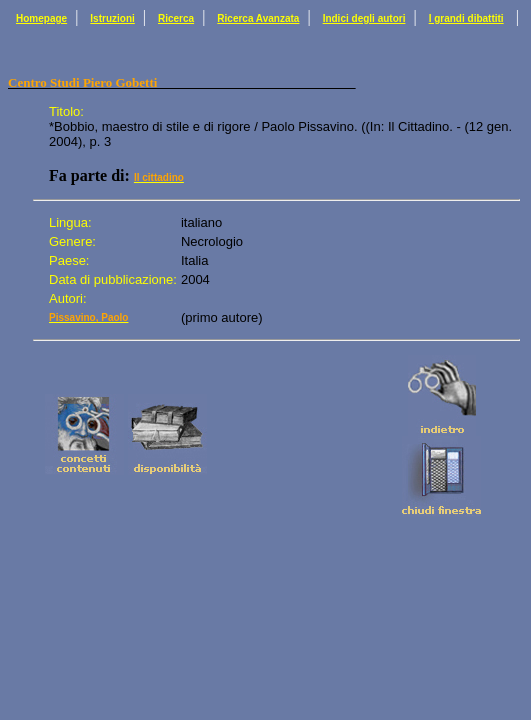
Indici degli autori (364, 18)
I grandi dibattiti (466, 18)
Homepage (41, 18)
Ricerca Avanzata (258, 18)
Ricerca (176, 18)
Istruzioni (112, 18)
